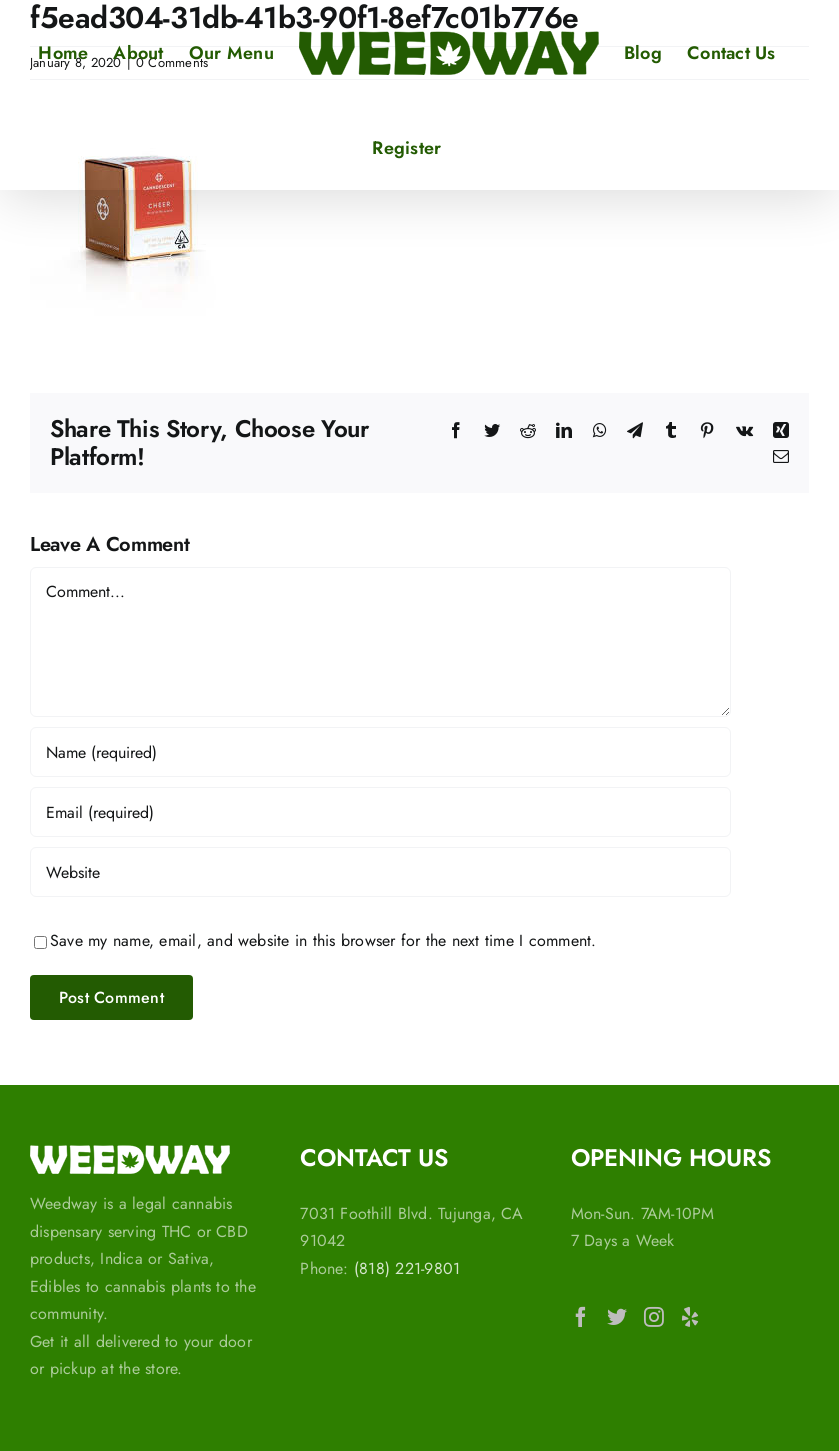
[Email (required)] (380, 812)
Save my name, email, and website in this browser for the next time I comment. (323, 940)
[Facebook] (581, 1317)
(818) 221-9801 (407, 1268)
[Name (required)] (380, 752)
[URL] (380, 872)
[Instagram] (654, 1317)
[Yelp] (690, 1317)
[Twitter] (617, 1317)
